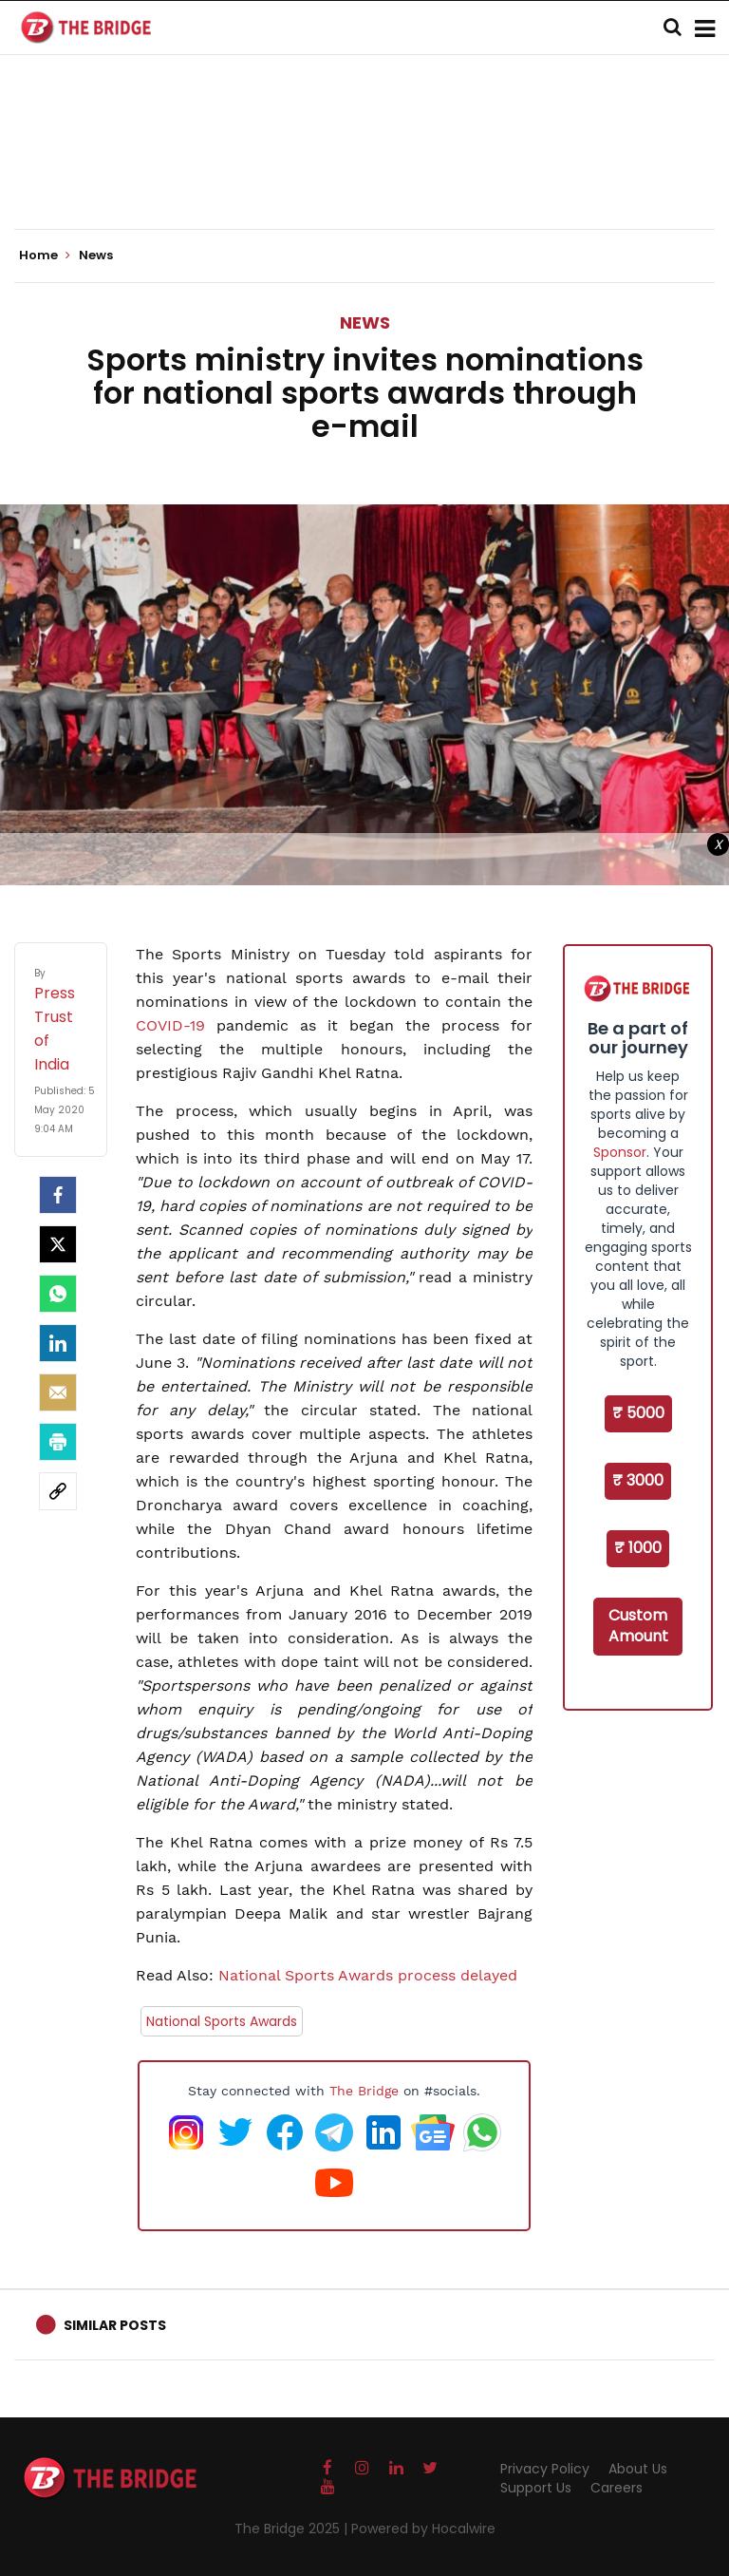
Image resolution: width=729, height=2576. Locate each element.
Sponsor (619, 1152)
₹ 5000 (638, 1413)
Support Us (535, 2487)
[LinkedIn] (58, 1343)
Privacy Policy (544, 2468)
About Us (637, 2468)
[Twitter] (58, 1244)
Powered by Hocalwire (423, 2528)
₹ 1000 (638, 1548)
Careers (616, 2487)
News (365, 322)
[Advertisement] (364, 170)
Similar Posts (115, 2325)
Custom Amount (638, 1626)
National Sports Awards (221, 2021)
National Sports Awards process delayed (367, 1975)
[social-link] (58, 1491)
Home (44, 255)
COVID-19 (170, 1025)
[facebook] (58, 1195)
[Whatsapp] (58, 1294)
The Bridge (364, 2090)
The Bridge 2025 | (292, 2528)
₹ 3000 (638, 1480)
